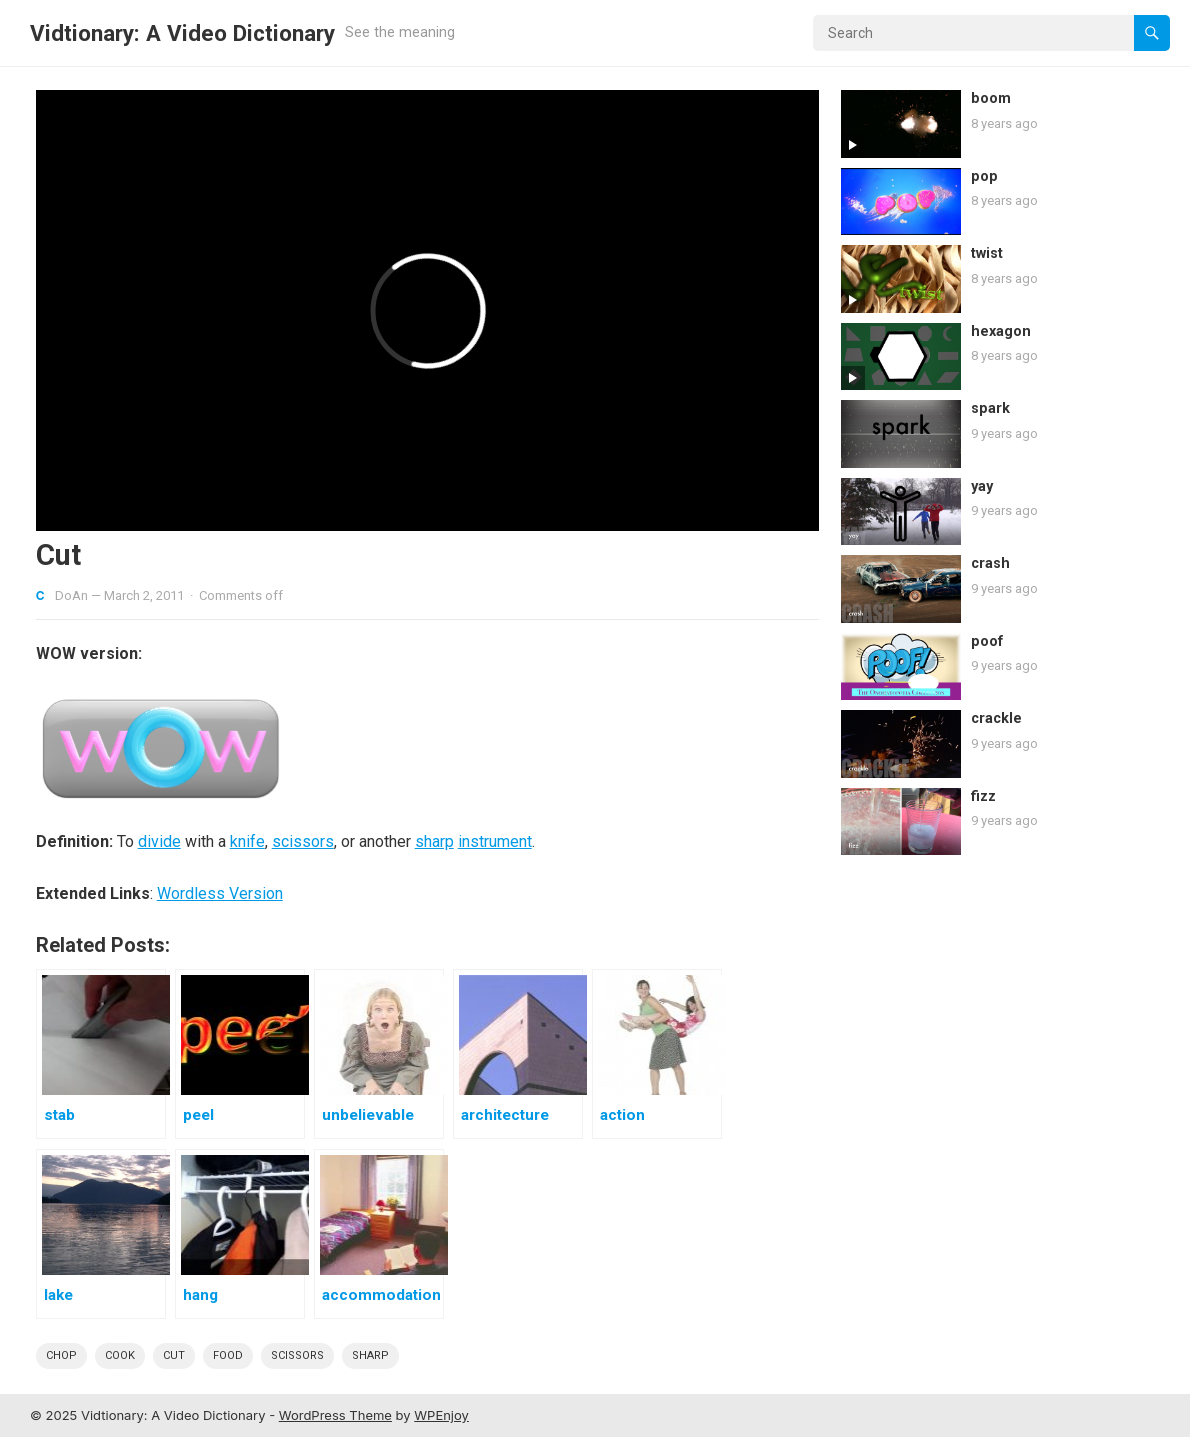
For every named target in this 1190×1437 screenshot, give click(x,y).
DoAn (71, 595)
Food (228, 1355)
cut (174, 1355)
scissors (303, 841)
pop (984, 176)
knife (247, 841)
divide (159, 841)
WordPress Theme (335, 1415)
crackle (996, 718)
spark (990, 408)
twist (987, 253)
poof (987, 641)
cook (120, 1355)
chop (61, 1355)
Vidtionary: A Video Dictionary (182, 33)
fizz (983, 796)
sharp (434, 841)
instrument (495, 841)
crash (990, 563)
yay (982, 486)
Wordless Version (220, 893)
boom (991, 98)
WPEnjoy (441, 1415)
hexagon (1001, 331)
